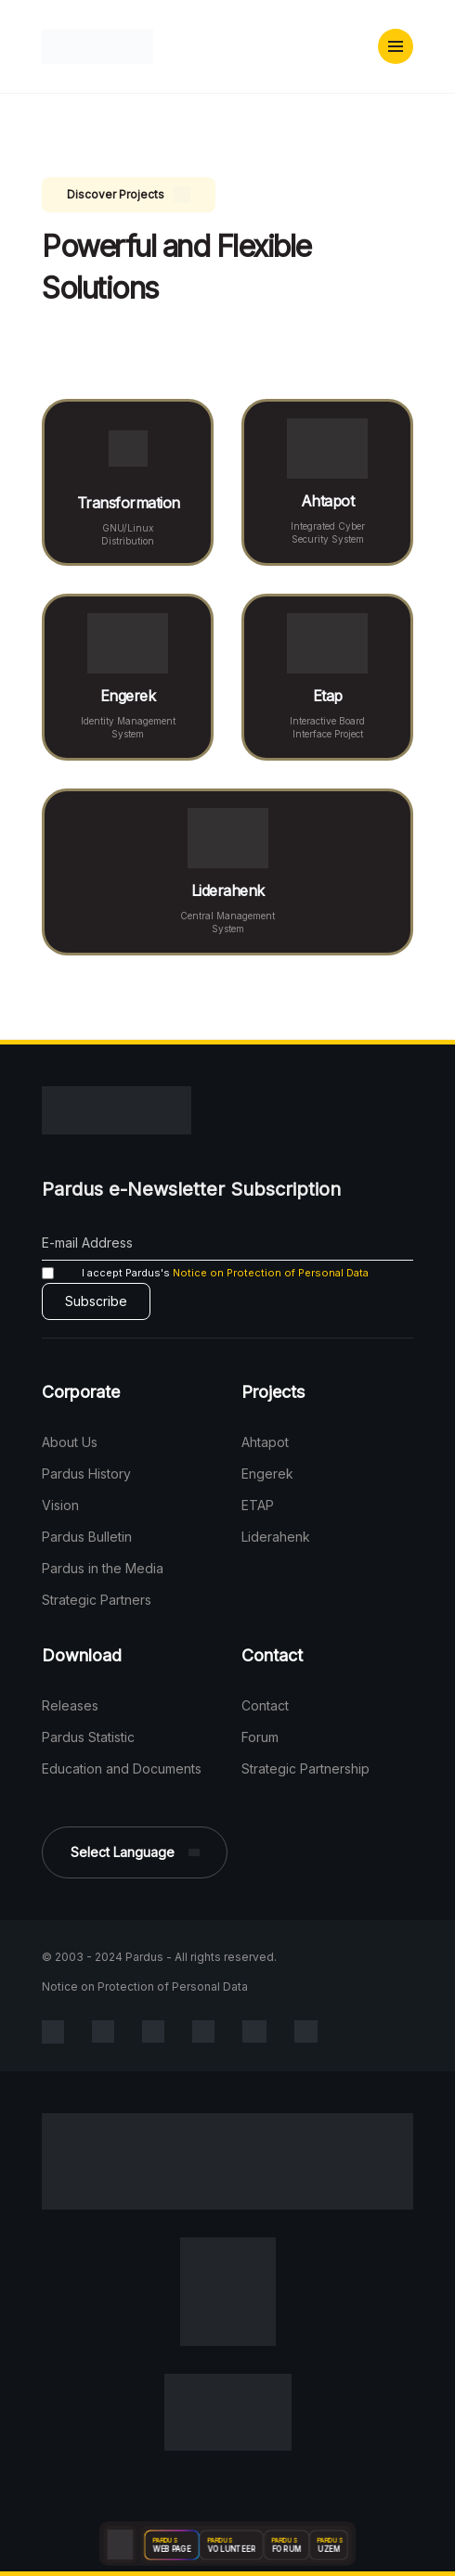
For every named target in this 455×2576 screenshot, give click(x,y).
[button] (395, 46)
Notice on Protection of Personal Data (271, 1272)
